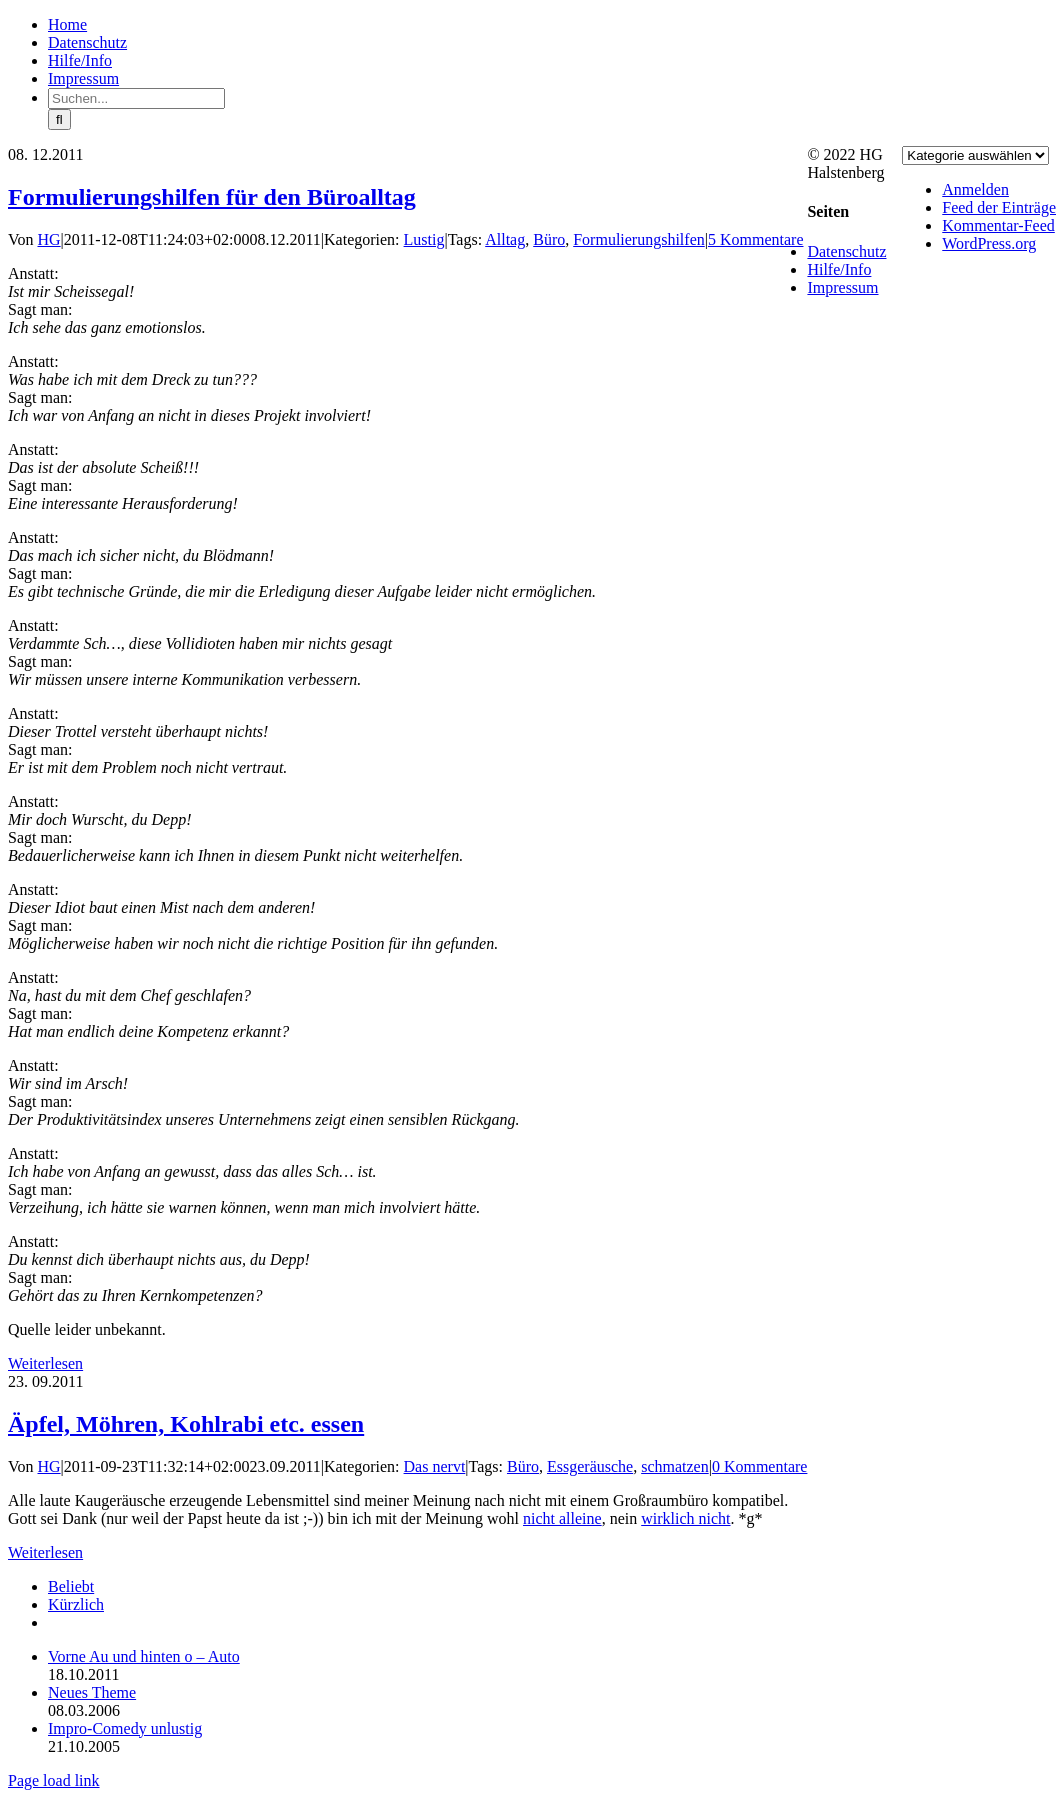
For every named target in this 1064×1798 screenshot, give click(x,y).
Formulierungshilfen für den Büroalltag (212, 197)
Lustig (424, 239)
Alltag (505, 239)
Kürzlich (76, 1604)
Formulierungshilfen (639, 239)
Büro (549, 239)
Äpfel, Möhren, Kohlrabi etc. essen (186, 1424)
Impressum (842, 287)
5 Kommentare (756, 239)
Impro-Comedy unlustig (125, 1728)
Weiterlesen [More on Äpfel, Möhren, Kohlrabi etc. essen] (45, 1552)
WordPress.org (989, 243)
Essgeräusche (590, 1466)
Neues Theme (92, 1692)
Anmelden (975, 189)
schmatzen (675, 1466)
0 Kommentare (760, 1466)
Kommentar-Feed (998, 225)
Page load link (54, 1780)
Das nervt (435, 1466)
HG (49, 239)
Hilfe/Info (839, 269)
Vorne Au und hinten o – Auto (144, 1656)
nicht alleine (562, 1518)
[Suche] (59, 119)
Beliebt (71, 1586)
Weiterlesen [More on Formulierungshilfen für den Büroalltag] (45, 1363)
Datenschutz (846, 251)
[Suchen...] (136, 98)
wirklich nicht (685, 1518)
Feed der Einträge (999, 207)
